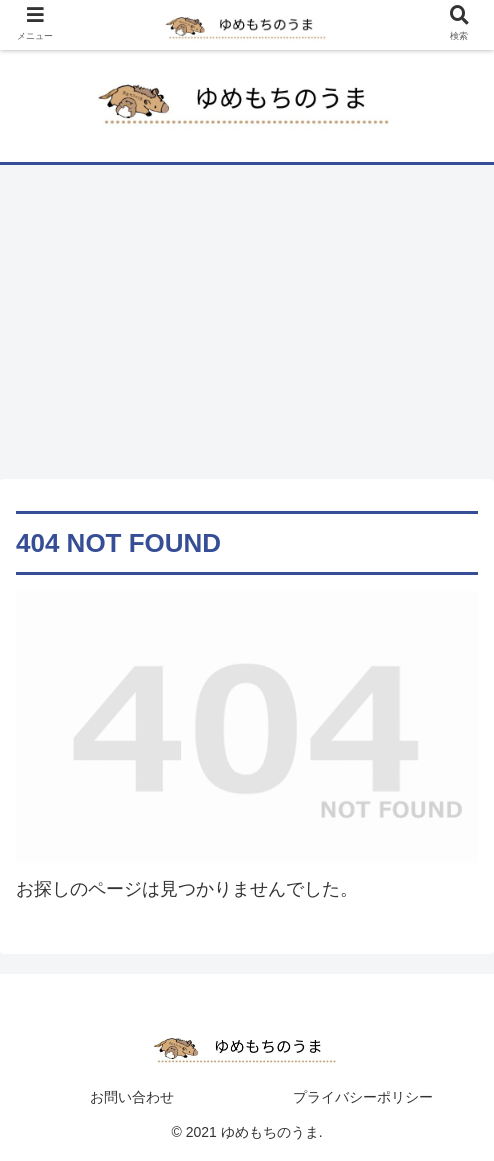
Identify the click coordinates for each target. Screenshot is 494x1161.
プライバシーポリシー (363, 1097)
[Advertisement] (247, 329)
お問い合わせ (132, 1097)
